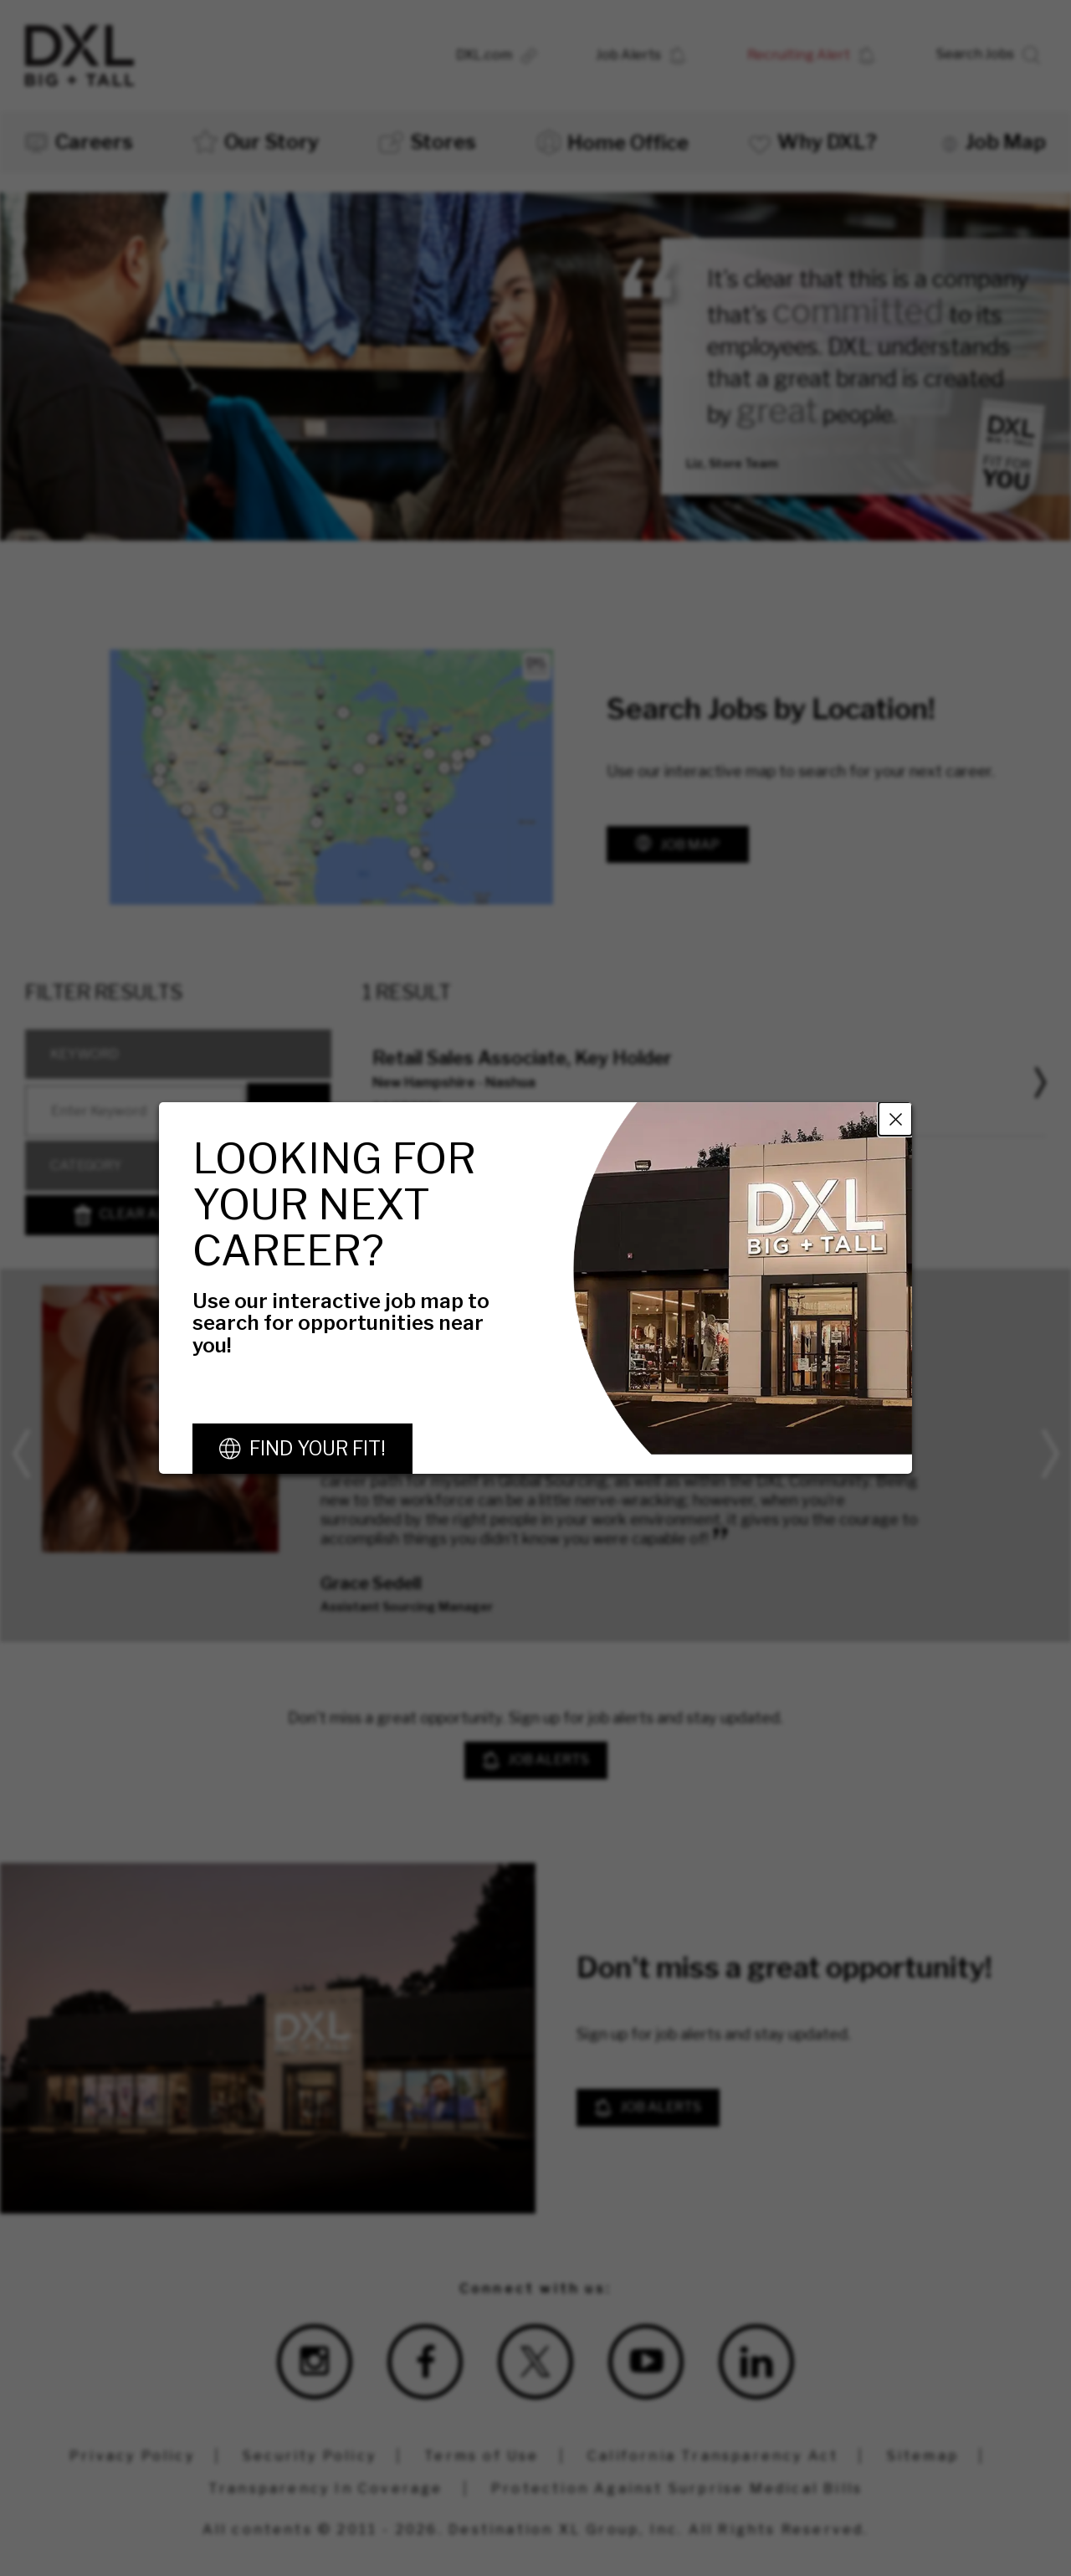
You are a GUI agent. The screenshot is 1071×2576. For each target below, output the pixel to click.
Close (895, 1119)
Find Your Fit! (317, 1448)
